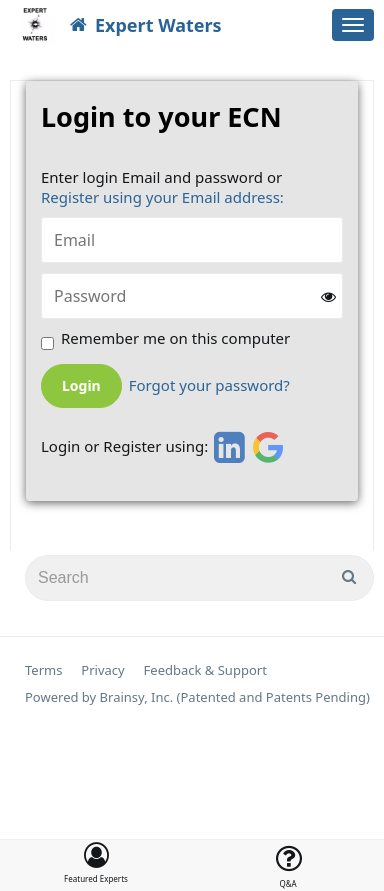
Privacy (102, 670)
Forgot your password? (209, 385)
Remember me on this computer (175, 338)
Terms (43, 670)
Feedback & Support (205, 670)
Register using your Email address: (162, 197)
